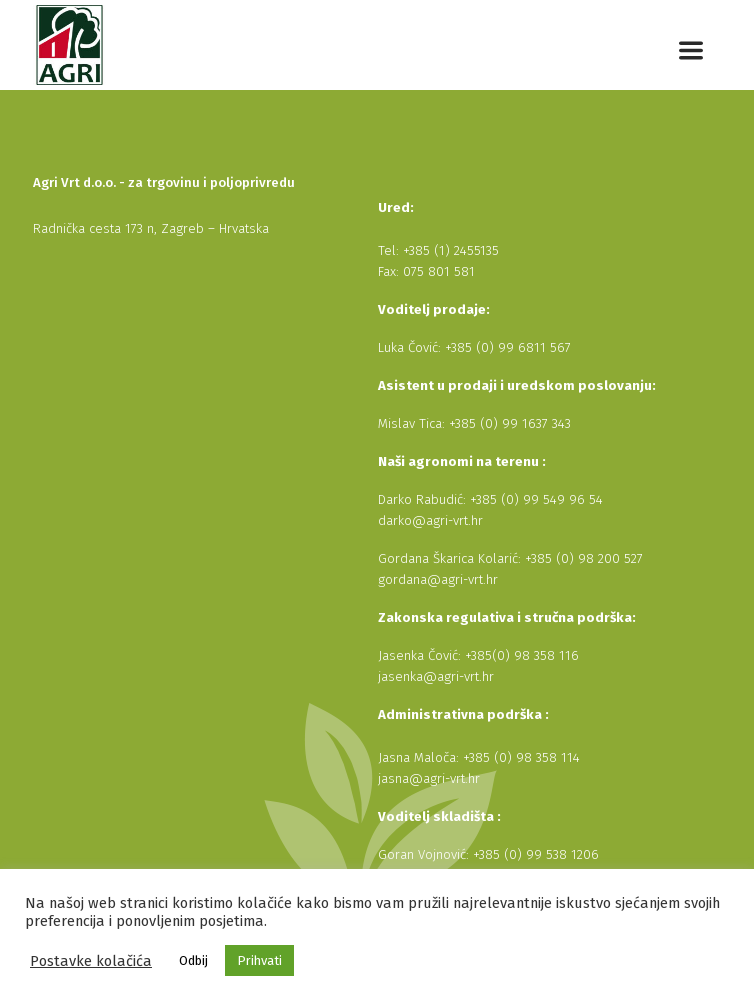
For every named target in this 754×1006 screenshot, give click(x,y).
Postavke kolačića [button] (91, 961)
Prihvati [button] (259, 960)
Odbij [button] (193, 960)
